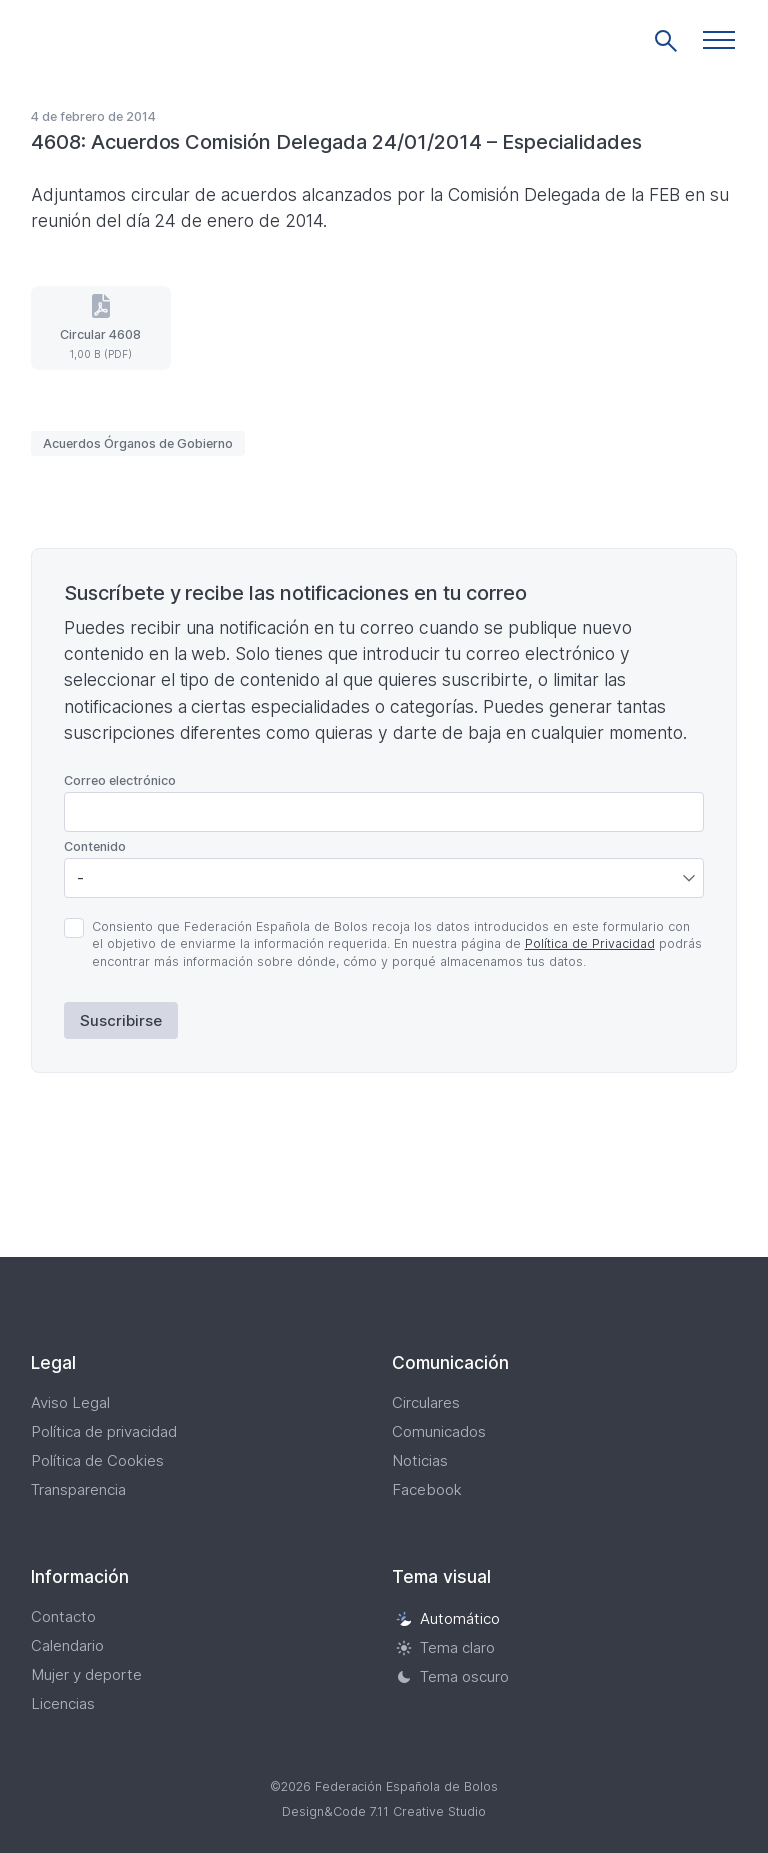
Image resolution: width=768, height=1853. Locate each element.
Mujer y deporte (86, 1674)
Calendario (67, 1645)
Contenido (95, 846)
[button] (719, 40)
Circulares (426, 1402)
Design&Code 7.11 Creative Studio (384, 1811)
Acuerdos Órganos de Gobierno (138, 443)
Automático (448, 1618)
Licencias (63, 1703)
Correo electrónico (120, 780)
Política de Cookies (97, 1460)
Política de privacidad (104, 1431)
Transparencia (78, 1489)
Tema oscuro (452, 1676)
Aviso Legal (70, 1402)
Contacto (63, 1616)
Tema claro (445, 1647)
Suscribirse (121, 1020)
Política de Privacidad (590, 943)
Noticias (420, 1460)
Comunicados (439, 1431)
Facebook (427, 1489)
